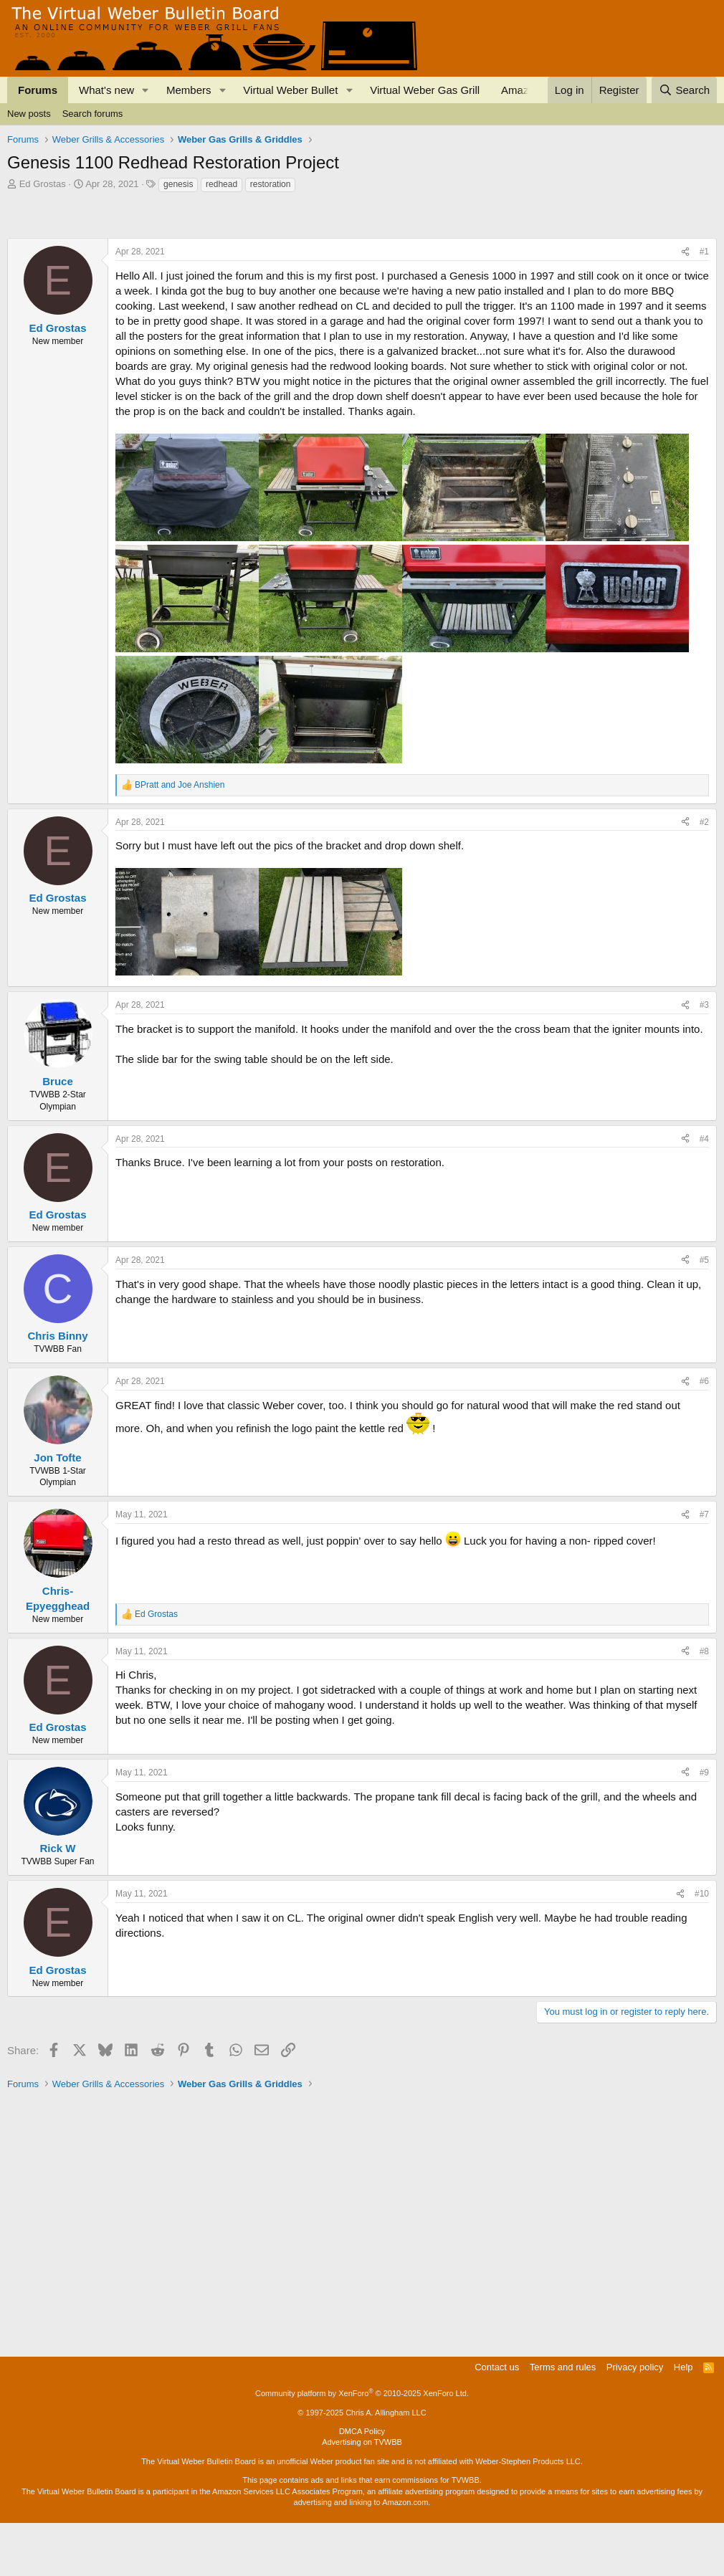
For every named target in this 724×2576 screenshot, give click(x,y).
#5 (704, 1313)
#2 (704, 875)
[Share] (685, 305)
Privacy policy (634, 2420)
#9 (704, 1826)
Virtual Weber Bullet (290, 90)
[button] (145, 90)
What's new (106, 90)
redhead (221, 184)
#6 (704, 1434)
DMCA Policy (362, 2484)
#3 (704, 1058)
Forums (37, 90)
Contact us (497, 2420)
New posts (29, 113)
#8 (704, 1704)
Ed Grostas (42, 183)
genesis (178, 184)
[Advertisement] (268, 233)
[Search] (684, 90)
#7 (704, 1568)
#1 (704, 305)
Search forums (92, 113)
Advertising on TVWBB (362, 2495)
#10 (702, 1947)
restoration (270, 184)
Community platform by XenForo (362, 2446)
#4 (704, 1192)
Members (188, 90)
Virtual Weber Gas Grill (425, 90)
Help (683, 2420)
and (179, 838)
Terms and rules (563, 2420)
